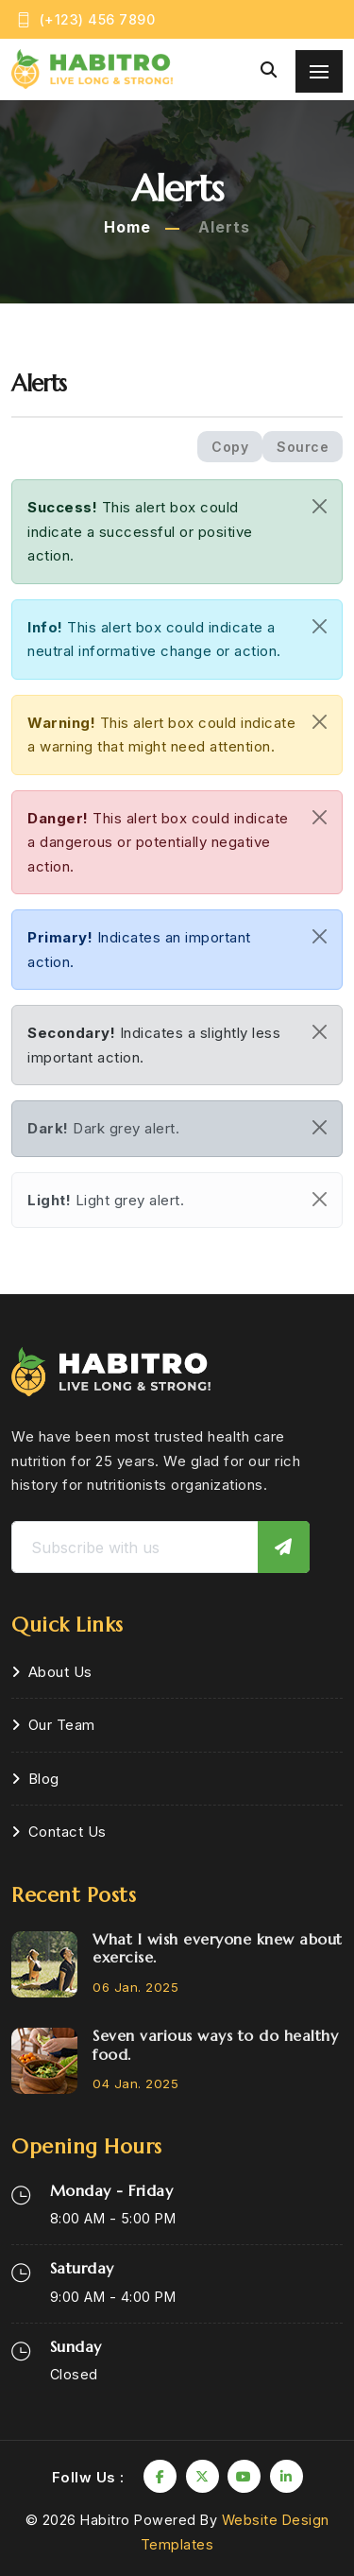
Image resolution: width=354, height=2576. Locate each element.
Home (127, 226)
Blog (43, 1779)
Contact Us (67, 1832)
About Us (60, 1672)
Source (303, 447)
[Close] (319, 506)
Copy (229, 447)
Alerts (224, 226)
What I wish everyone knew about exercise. (218, 1947)
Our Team (61, 1725)
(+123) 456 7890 (98, 19)
